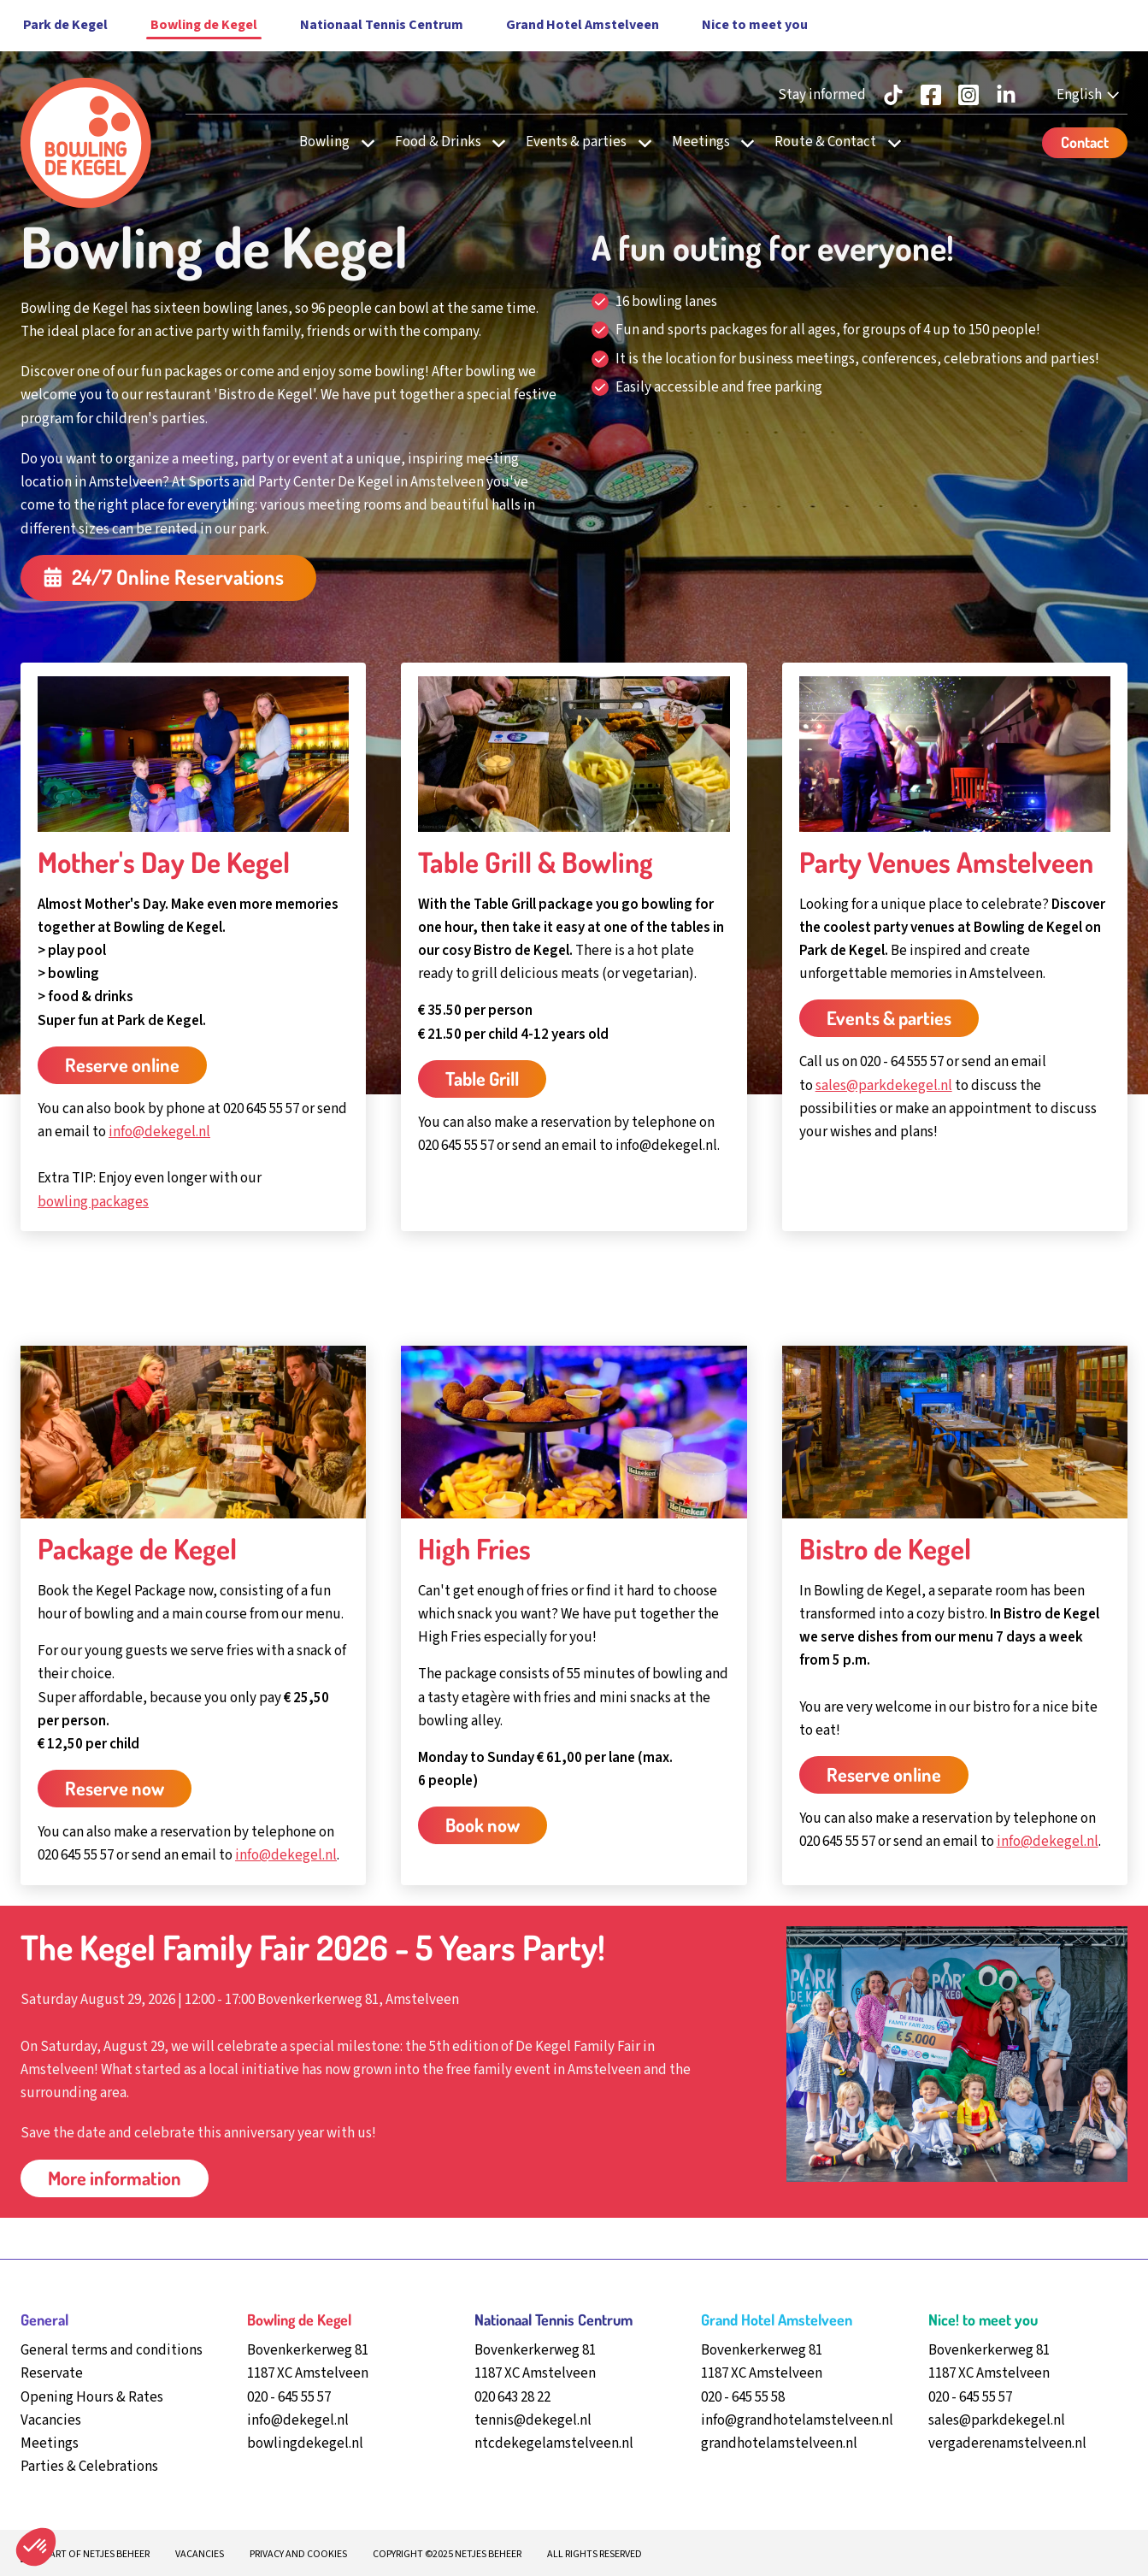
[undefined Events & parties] (639, 142)
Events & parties (576, 142)
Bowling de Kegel (203, 24)
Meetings (701, 142)
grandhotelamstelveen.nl (779, 2443)
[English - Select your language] (1089, 95)
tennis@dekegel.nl (533, 2420)
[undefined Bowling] (362, 142)
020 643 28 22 (512, 2397)
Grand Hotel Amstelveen (582, 24)
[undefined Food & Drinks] (493, 142)
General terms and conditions (112, 2350)
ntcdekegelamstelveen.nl (553, 2443)
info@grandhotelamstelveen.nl (797, 2420)
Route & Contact (825, 142)
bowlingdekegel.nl (305, 2443)
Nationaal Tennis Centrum (381, 24)
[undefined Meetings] (742, 142)
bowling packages (93, 1202)
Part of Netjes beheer (97, 2554)
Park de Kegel (65, 24)
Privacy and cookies (298, 2554)
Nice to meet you (755, 24)
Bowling (324, 142)
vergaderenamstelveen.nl (1007, 2443)
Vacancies (199, 2554)
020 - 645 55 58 (743, 2397)
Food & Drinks (438, 142)
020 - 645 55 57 (289, 2397)
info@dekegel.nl (159, 1132)
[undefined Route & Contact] (888, 142)
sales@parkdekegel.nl (883, 1086)
